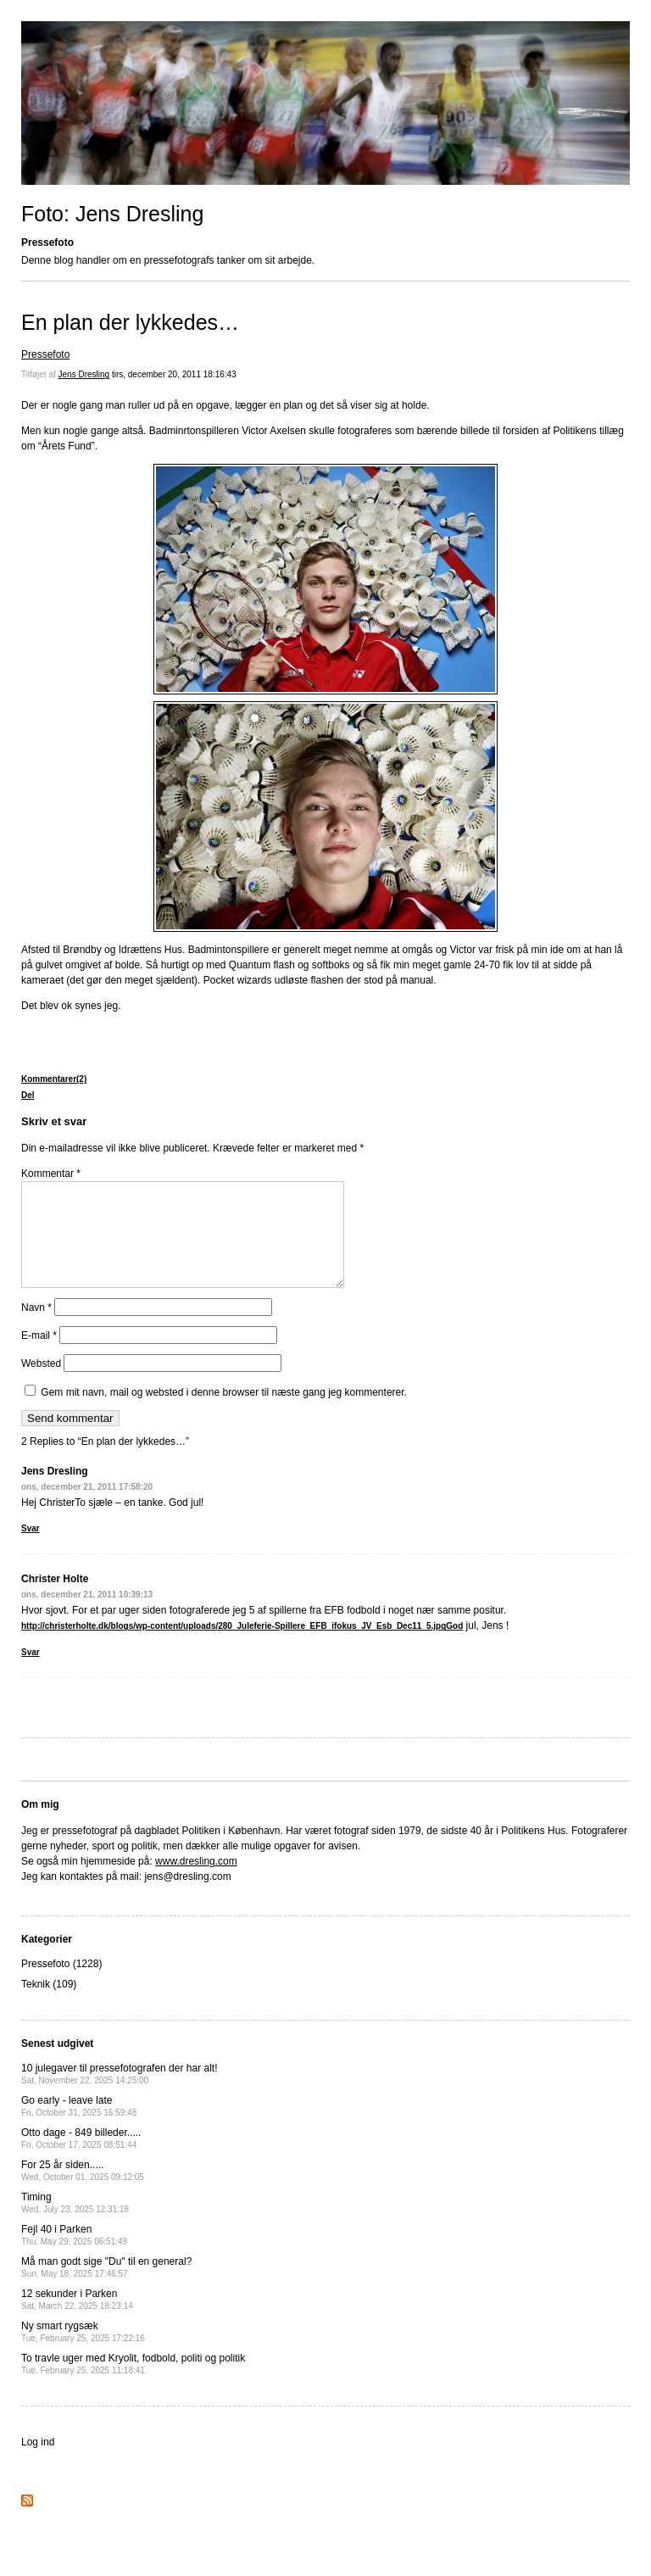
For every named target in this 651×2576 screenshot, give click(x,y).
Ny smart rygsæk (83, 2351)
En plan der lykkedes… (130, 322)
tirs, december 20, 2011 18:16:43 (174, 374)
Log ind (37, 2462)
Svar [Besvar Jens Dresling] (30, 1548)
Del (28, 1095)
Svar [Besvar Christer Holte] (30, 1672)
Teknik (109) (48, 2004)
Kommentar (51, 1173)
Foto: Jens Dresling (112, 214)
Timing (75, 2222)
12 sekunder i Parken (77, 2319)
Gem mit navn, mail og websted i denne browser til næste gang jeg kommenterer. (224, 1413)
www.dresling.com (196, 1881)
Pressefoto (45, 354)
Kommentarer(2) (53, 1079)
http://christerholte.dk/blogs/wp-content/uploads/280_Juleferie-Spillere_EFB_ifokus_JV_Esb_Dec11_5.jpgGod (242, 1646)
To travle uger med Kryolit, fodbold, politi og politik (133, 2383)
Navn (36, 1328)
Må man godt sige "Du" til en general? (106, 2287)
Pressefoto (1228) (61, 1984)
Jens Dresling (84, 374)
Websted (41, 1384)
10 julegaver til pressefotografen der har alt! (119, 2094)
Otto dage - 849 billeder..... (81, 2158)
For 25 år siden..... (82, 2190)
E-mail (39, 1356)
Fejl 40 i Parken (74, 2255)
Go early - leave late (78, 2126)
